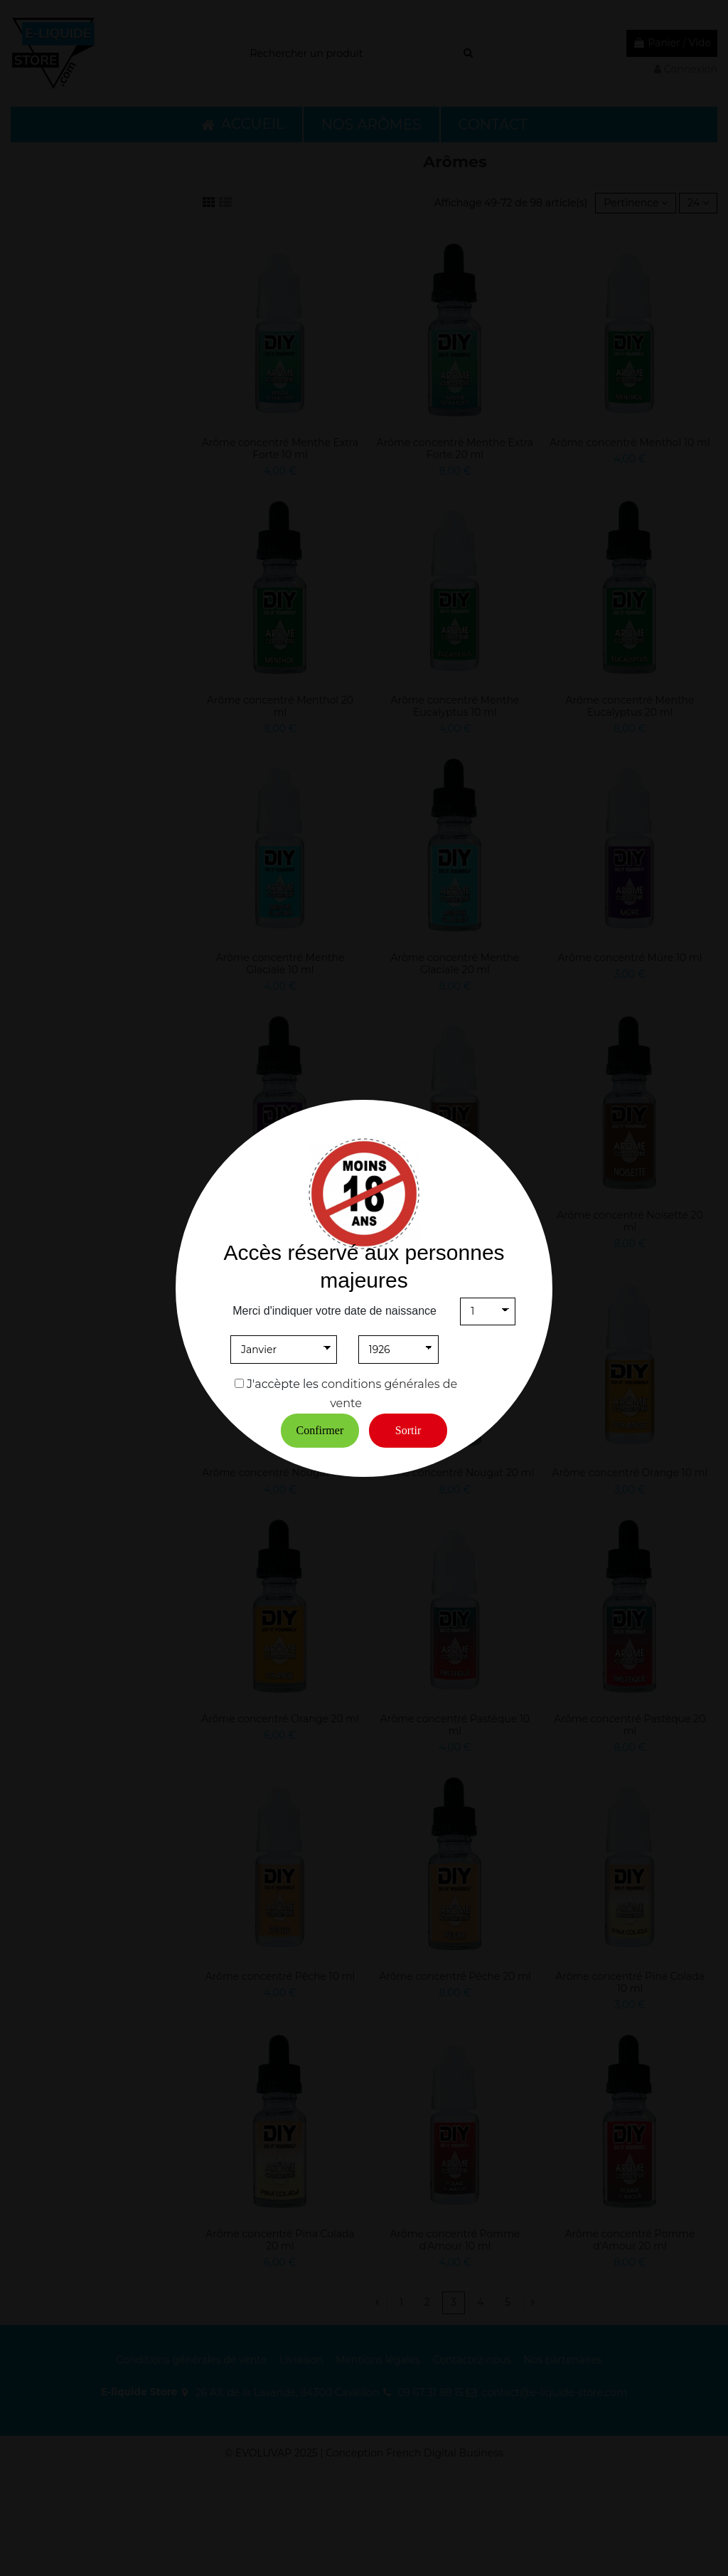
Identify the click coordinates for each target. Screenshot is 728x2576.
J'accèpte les (282, 1384)
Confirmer (320, 1430)
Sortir (408, 1430)
